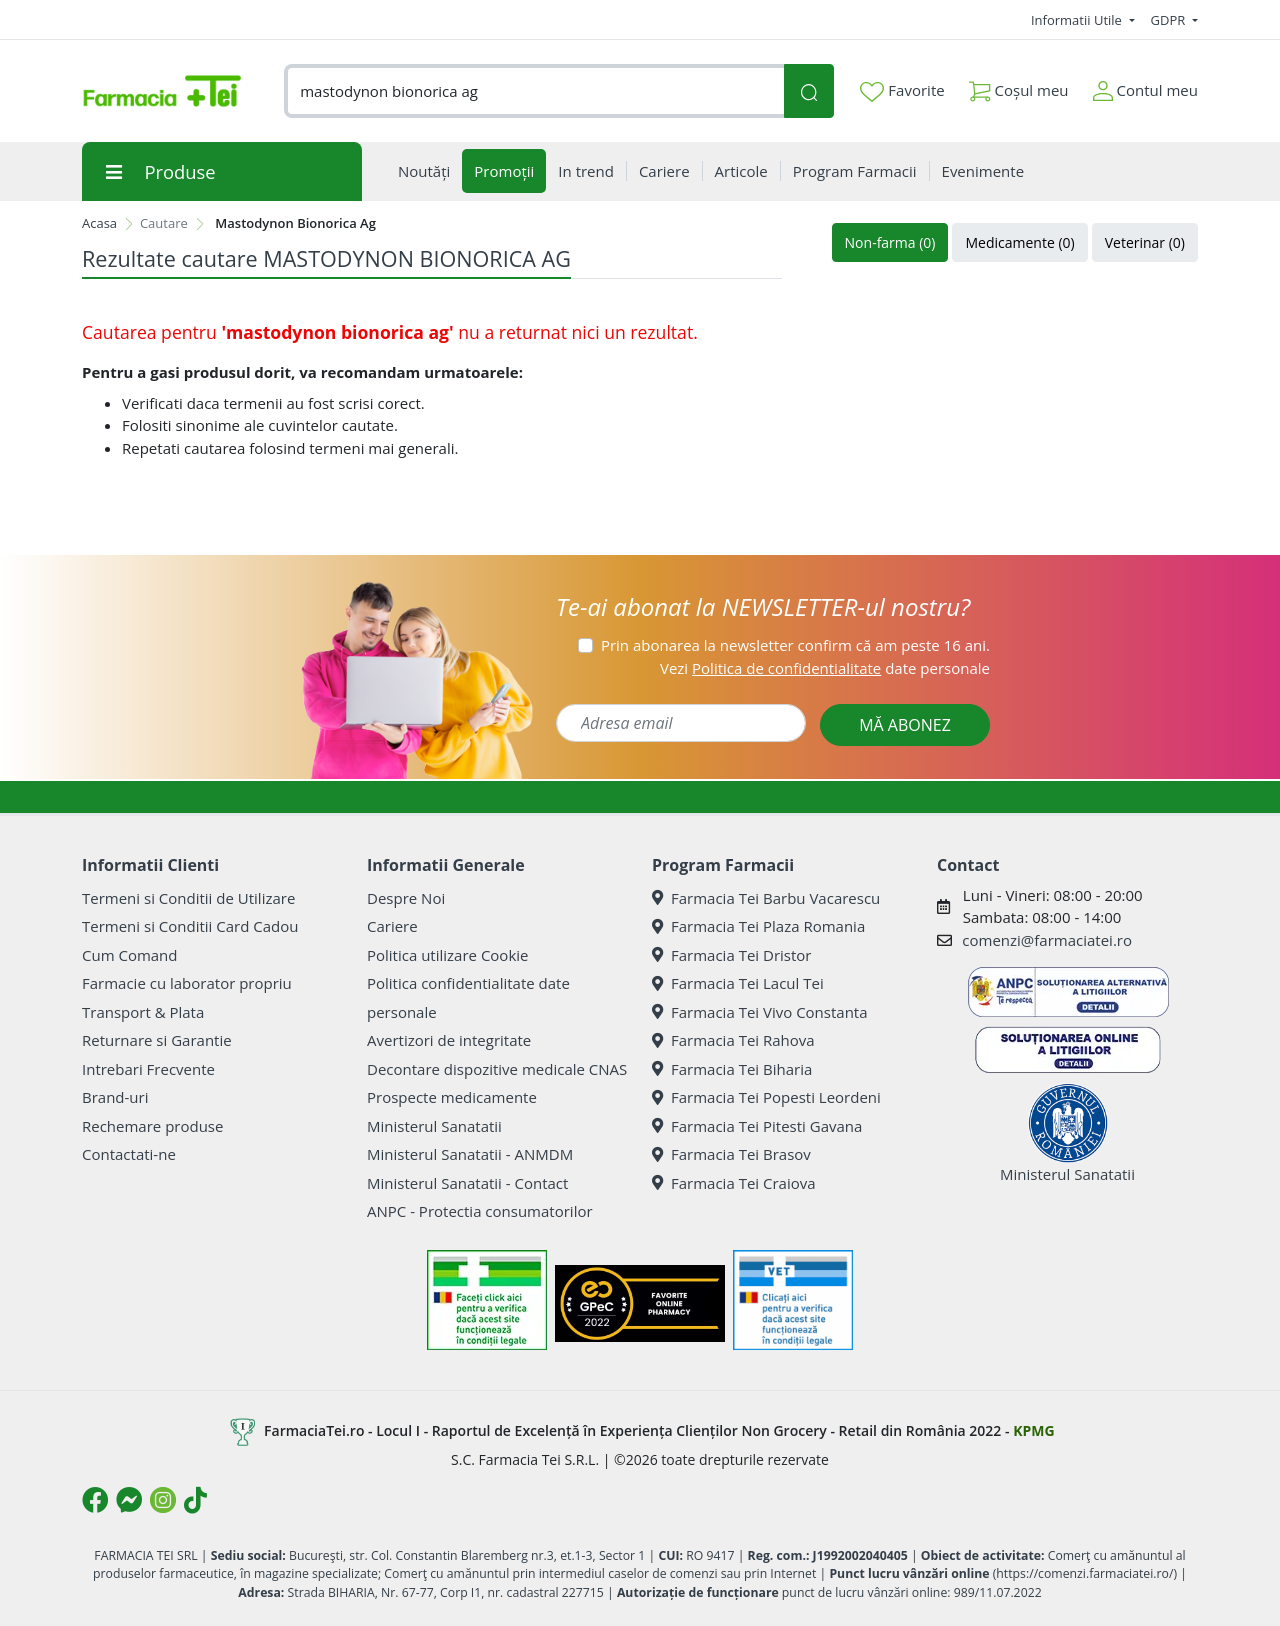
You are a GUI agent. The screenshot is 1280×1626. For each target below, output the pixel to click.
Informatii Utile (1078, 20)
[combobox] (534, 91)
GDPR (1170, 20)
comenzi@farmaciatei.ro (1047, 940)
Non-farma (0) (890, 242)
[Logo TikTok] (195, 1500)
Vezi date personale (825, 668)
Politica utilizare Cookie (447, 955)
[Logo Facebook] (95, 1500)
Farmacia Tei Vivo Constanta (760, 1012)
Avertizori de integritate (449, 1040)
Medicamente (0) (1019, 242)
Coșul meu (1019, 86)
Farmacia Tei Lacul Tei (738, 983)
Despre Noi (406, 898)
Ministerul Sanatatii (434, 1126)
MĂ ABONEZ (905, 725)
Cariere (392, 926)
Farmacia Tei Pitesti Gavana (757, 1126)
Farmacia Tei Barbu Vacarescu (766, 898)
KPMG (1033, 1430)
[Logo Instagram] (163, 1500)
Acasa (99, 223)
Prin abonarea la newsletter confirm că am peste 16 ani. (795, 645)
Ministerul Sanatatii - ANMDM (470, 1154)
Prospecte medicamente (452, 1097)
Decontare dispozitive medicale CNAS (497, 1069)
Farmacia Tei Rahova (733, 1040)
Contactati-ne (129, 1154)
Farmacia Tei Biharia (732, 1069)
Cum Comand (130, 955)
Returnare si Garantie (157, 1040)
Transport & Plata (143, 1012)
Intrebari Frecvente (148, 1069)
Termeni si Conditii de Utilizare (188, 898)
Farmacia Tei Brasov (731, 1154)
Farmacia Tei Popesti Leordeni (766, 1097)
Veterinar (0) (1145, 242)
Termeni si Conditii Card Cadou (190, 926)
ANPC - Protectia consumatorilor (480, 1211)
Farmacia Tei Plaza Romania (758, 926)
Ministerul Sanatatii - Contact (467, 1183)
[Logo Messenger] (129, 1500)
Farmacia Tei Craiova (734, 1183)
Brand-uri (115, 1097)
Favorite (902, 91)
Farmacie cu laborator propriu (187, 983)
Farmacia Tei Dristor (731, 955)
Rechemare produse (152, 1126)
